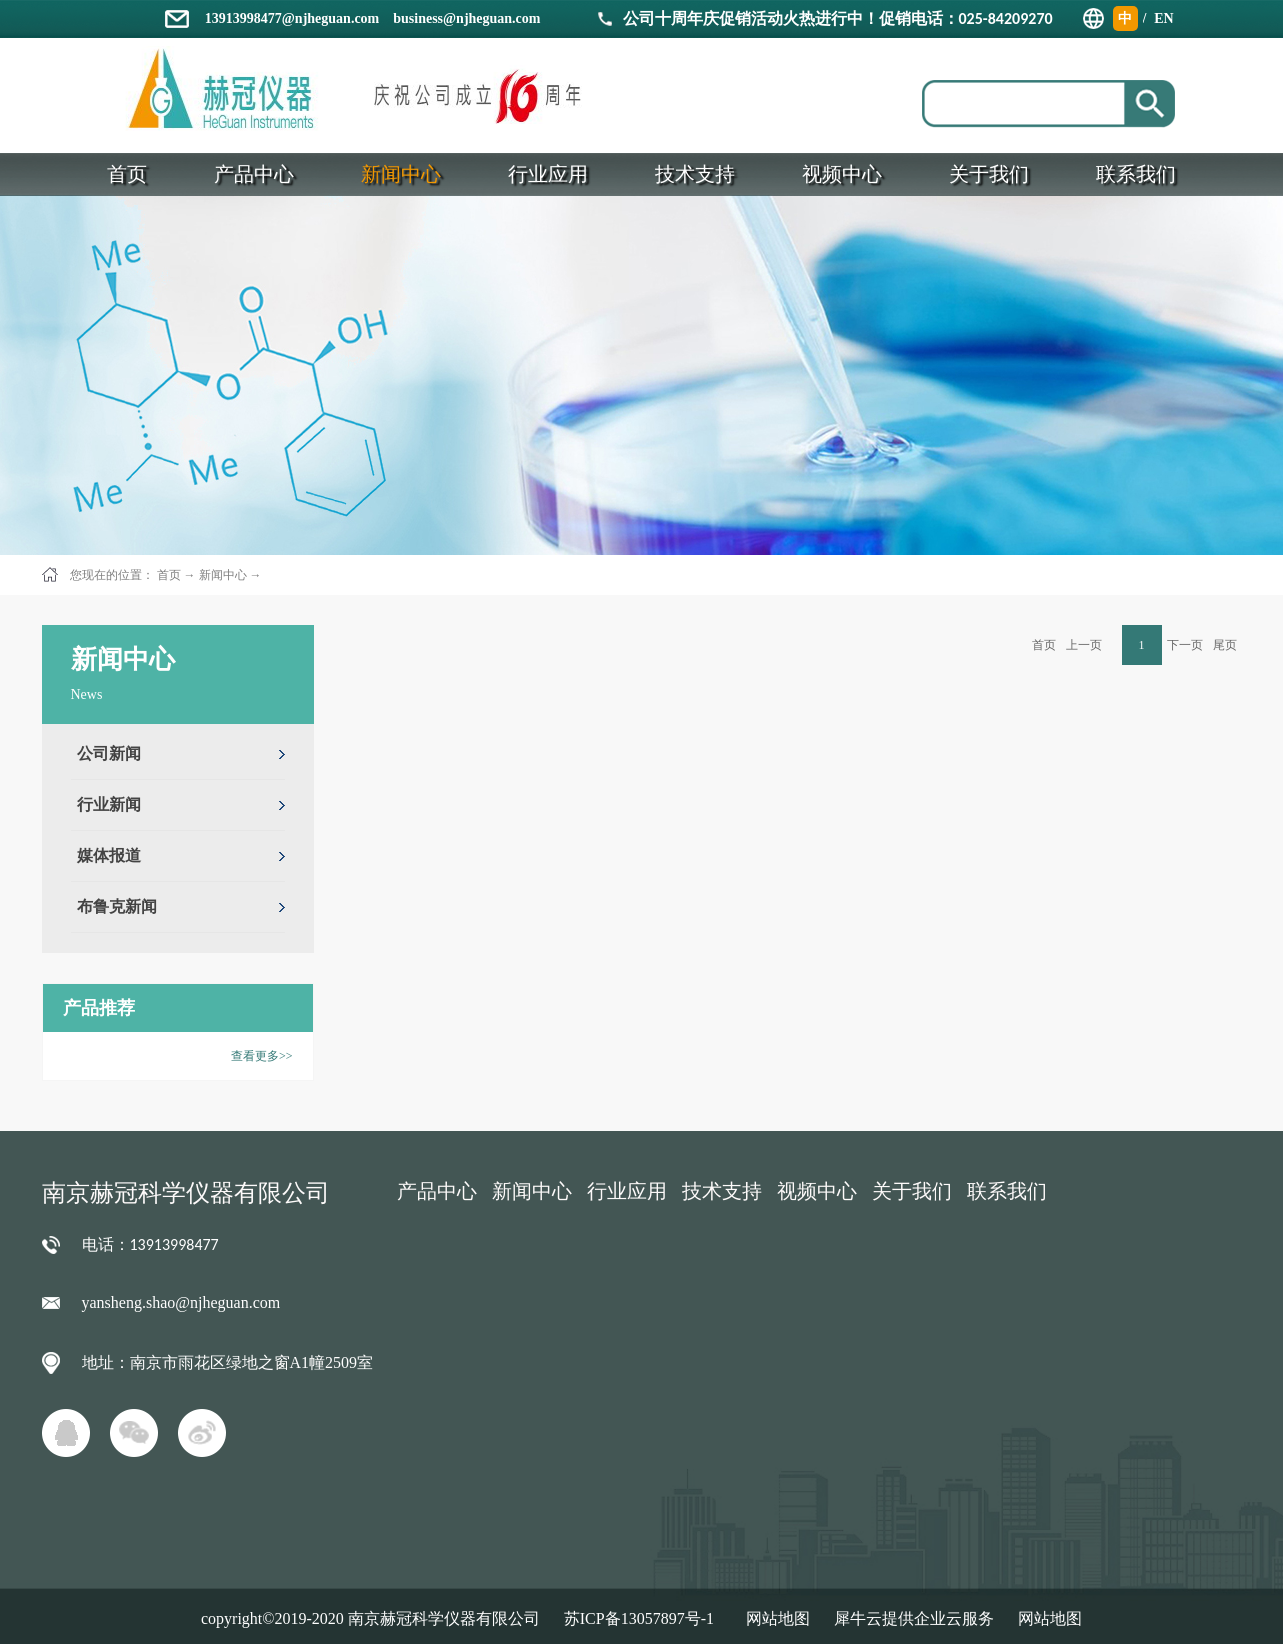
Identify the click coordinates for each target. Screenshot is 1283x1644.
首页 (1044, 645)
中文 (1125, 21)
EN (1163, 18)
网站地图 (774, 1618)
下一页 (1185, 645)
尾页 (1225, 645)
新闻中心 (223, 575)
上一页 (1084, 645)
